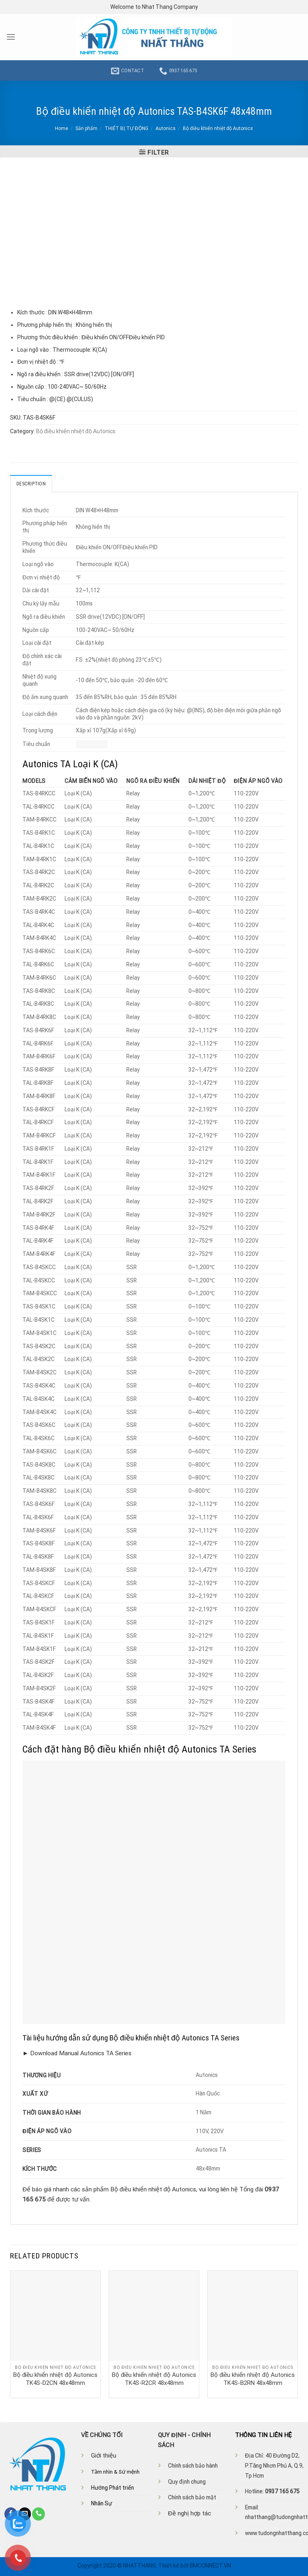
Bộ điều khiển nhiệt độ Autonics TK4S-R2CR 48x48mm (154, 2378)
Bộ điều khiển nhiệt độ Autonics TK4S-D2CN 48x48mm (55, 2378)
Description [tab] (30, 483)
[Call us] (38, 2513)
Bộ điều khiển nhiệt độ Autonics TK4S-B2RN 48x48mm (253, 2378)
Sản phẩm (86, 128)
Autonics (166, 128)
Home (61, 128)
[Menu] (10, 37)
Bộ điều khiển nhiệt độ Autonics (218, 128)
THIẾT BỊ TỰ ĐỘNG (126, 128)
